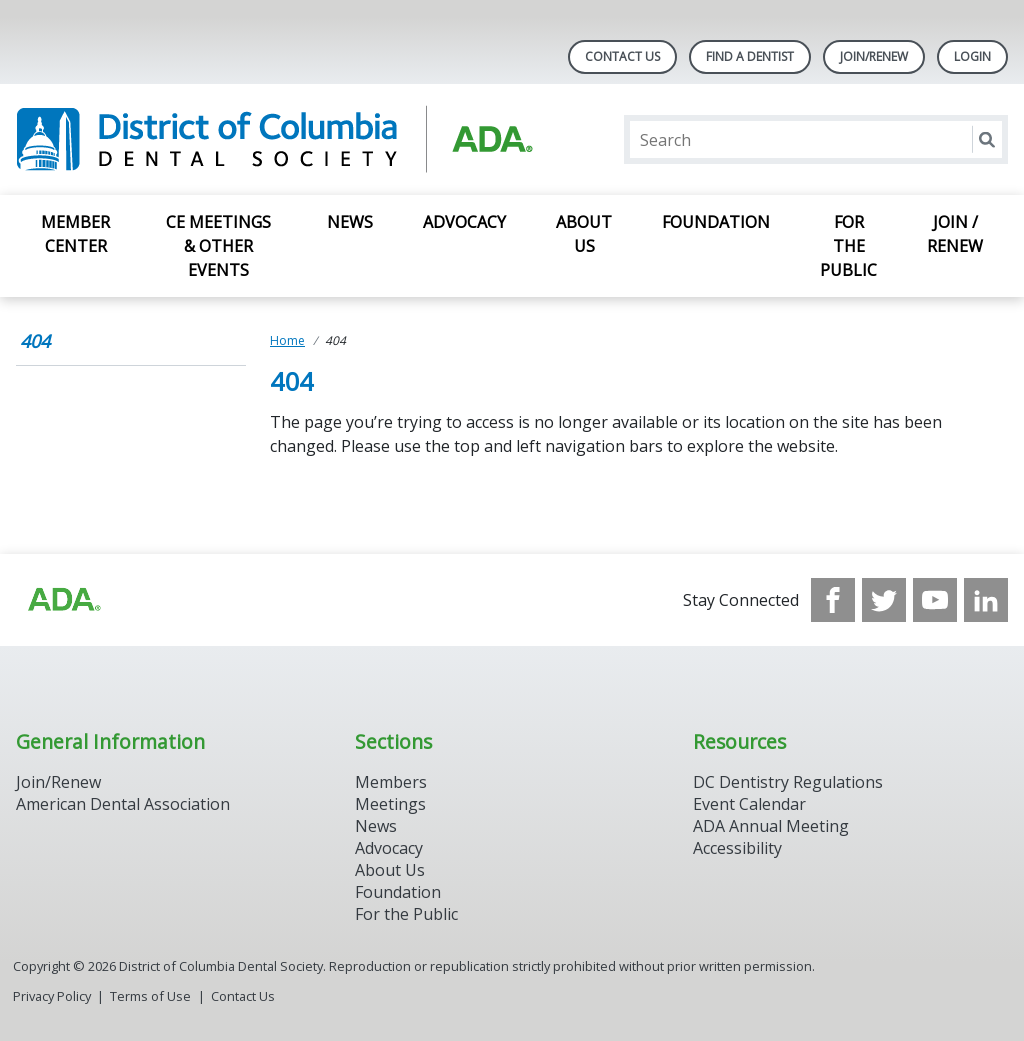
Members (391, 782)
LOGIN (972, 56)
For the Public (848, 246)
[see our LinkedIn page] (986, 600)
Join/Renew (874, 56)
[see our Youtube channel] (935, 600)
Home (287, 340)
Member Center (75, 234)
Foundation (716, 222)
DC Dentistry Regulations (788, 782)
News (350, 222)
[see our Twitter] (884, 600)
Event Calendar (749, 804)
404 (35, 341)
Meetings (390, 804)
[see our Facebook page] (833, 600)
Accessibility (737, 848)
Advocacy (464, 222)
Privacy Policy (52, 996)
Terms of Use (150, 996)
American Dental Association (123, 804)
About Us (584, 234)
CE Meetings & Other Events (218, 246)
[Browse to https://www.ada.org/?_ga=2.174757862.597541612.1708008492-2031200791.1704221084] (63, 600)
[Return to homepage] (274, 139)
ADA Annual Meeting (771, 826)
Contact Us (622, 56)
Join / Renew (955, 234)
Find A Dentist (750, 56)
